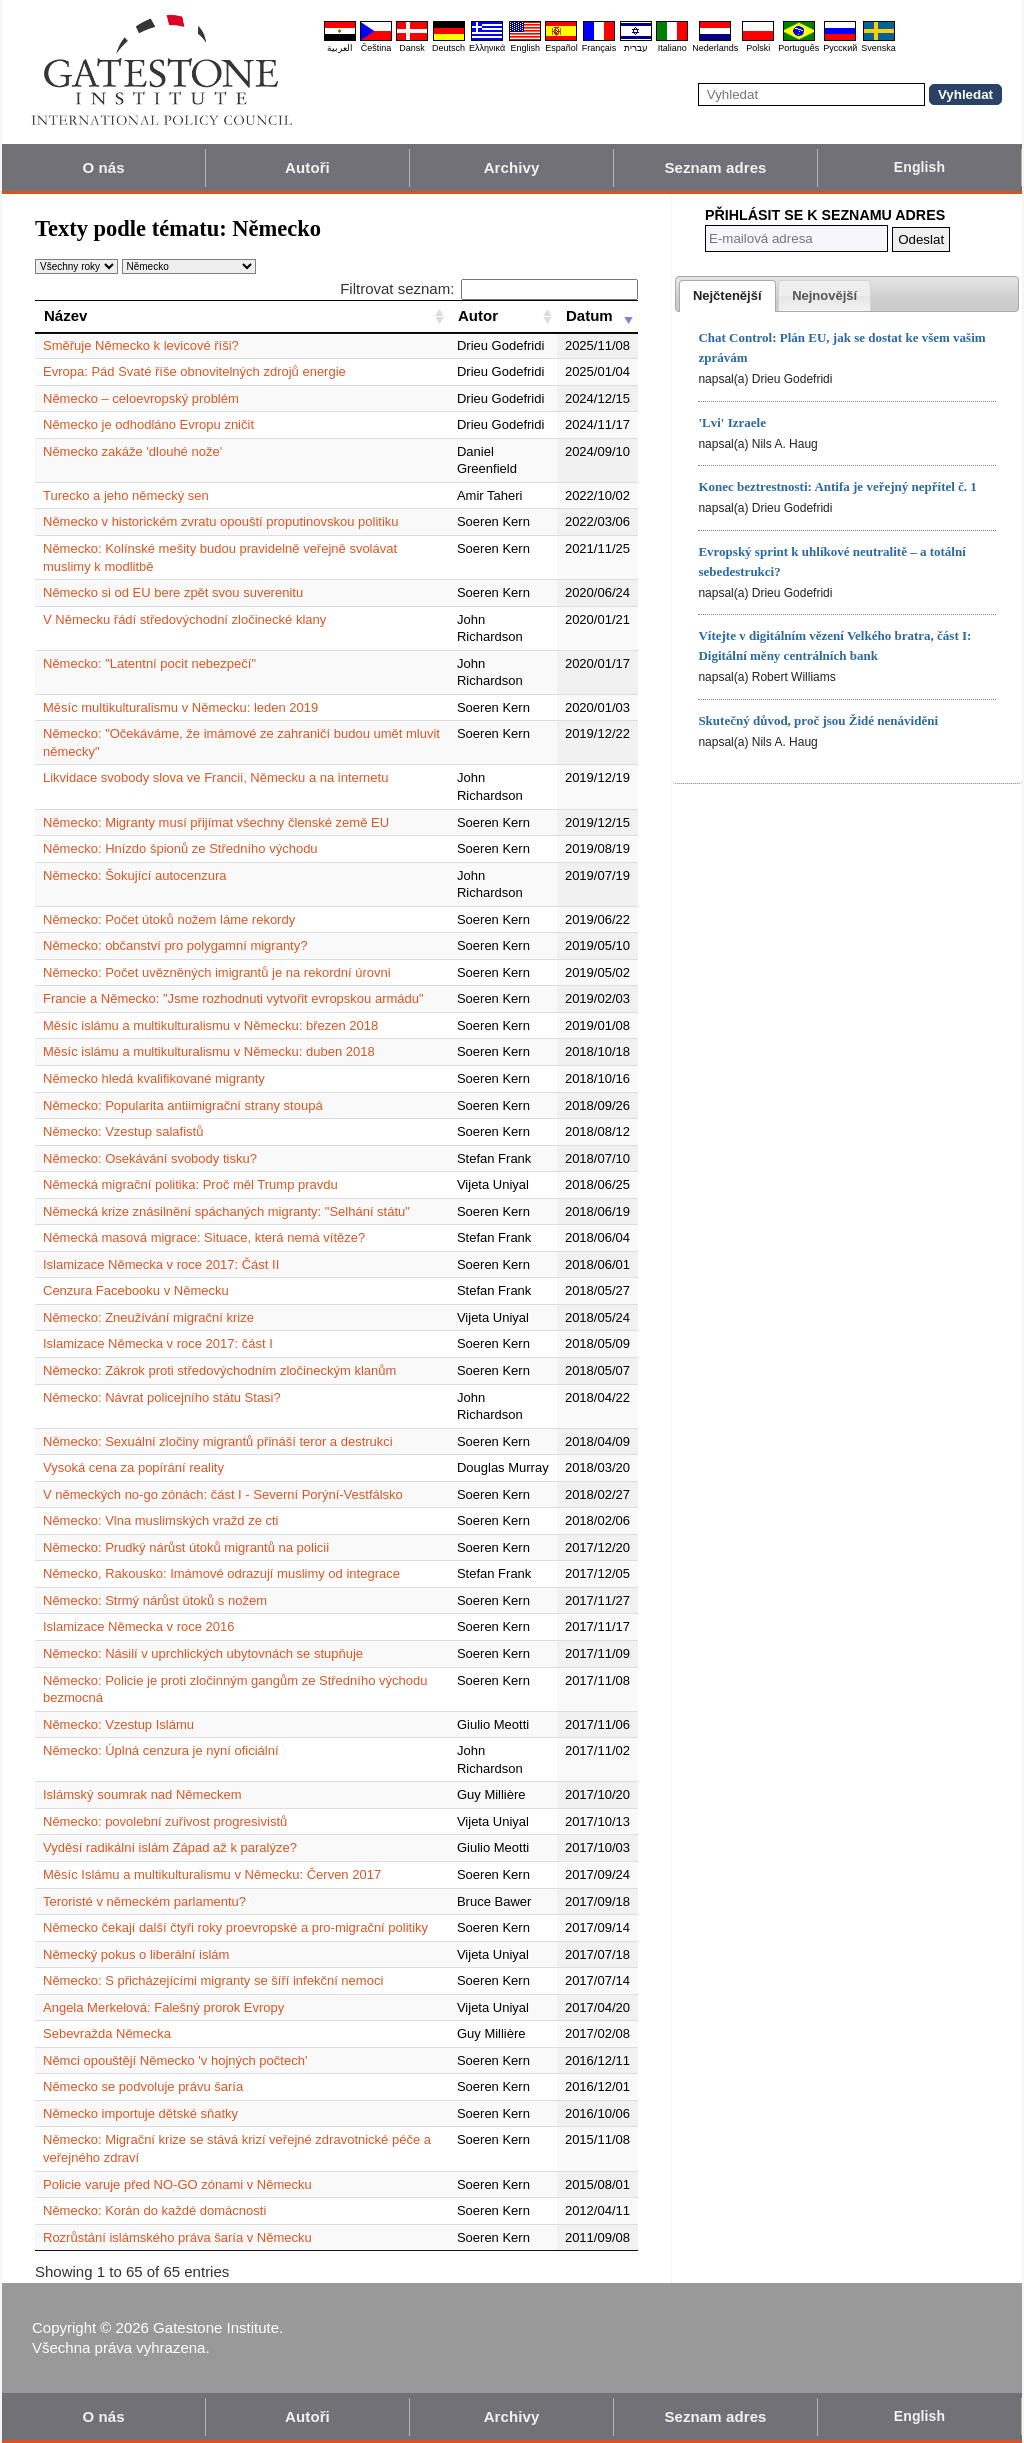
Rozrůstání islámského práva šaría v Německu (177, 2237)
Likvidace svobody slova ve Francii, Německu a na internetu (215, 777)
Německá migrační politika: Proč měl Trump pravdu (190, 1184)
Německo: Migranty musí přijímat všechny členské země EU (216, 822)
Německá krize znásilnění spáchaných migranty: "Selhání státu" (226, 1211)
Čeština (376, 48)
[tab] (727, 296)
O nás (103, 167)
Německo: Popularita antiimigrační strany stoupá (183, 1105)
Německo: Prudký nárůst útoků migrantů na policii (186, 1547)
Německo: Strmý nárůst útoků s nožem (155, 1600)
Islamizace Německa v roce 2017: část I (158, 1343)
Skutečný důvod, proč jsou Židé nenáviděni (818, 720)
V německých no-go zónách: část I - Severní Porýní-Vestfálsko (223, 1494)
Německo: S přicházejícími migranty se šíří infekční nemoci (213, 1980)
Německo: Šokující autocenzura (135, 875)
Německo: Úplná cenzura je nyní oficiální (161, 1750)
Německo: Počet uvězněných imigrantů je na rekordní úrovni (217, 972)
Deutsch (448, 48)
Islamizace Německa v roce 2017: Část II (161, 1264)
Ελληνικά (487, 48)
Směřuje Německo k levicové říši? (141, 345)
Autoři (307, 167)
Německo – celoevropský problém (141, 398)
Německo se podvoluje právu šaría (143, 2086)
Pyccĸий (840, 48)
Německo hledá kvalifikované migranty (154, 1078)
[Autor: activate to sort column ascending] (503, 316)
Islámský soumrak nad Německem (142, 1794)
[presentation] (727, 296)
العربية (340, 48)
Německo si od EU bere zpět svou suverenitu (173, 592)
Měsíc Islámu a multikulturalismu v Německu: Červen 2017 (212, 1874)
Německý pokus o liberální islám (136, 1954)
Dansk (412, 48)
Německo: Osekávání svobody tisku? (150, 1158)
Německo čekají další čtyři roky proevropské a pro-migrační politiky (235, 1927)
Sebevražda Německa (107, 2033)
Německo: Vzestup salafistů (123, 1131)
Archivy (512, 167)
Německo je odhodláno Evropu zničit (148, 424)
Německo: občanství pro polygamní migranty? (175, 945)
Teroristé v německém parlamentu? (144, 1901)
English (525, 48)
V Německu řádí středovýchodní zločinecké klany (184, 619)
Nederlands (715, 48)
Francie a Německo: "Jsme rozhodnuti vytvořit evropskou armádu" (233, 998)
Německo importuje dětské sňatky (140, 2113)
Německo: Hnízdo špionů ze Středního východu (180, 848)
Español (561, 48)
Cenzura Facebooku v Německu (136, 1290)
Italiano (672, 48)
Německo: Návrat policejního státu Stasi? (162, 1397)
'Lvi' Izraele (732, 422)
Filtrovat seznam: (489, 288)
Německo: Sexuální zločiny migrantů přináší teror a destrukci (218, 1441)
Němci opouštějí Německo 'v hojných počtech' (175, 2060)
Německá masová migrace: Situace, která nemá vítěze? (204, 1237)
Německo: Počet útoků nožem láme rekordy (169, 919)
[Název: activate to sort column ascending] (242, 316)
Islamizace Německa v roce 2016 (138, 1626)
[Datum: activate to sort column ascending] (597, 316)
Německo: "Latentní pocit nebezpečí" (149, 663)
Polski (758, 48)
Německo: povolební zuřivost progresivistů (165, 1821)
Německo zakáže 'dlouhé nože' (132, 451)
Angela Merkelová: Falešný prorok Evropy (163, 2007)
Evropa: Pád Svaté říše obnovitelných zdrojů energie (194, 371)
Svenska (878, 48)
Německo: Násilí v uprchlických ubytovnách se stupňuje (203, 1653)
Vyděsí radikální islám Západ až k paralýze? (170, 1847)
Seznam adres (715, 167)
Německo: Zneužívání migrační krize (148, 1317)
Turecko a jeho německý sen (126, 495)
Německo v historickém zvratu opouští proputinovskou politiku (221, 521)
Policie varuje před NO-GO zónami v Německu (177, 2184)
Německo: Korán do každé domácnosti (154, 2210)
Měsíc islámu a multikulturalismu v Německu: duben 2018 (209, 1051)
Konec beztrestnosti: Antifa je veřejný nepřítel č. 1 (837, 486)
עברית (636, 48)
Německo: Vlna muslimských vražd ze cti (161, 1520)
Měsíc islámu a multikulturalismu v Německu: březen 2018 (210, 1025)
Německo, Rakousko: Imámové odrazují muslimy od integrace (221, 1573)
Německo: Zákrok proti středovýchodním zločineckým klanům (219, 1370)
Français (599, 48)
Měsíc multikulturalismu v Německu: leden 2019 (180, 707)
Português (798, 48)
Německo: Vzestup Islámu (118, 1724)
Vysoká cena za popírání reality (133, 1467)
